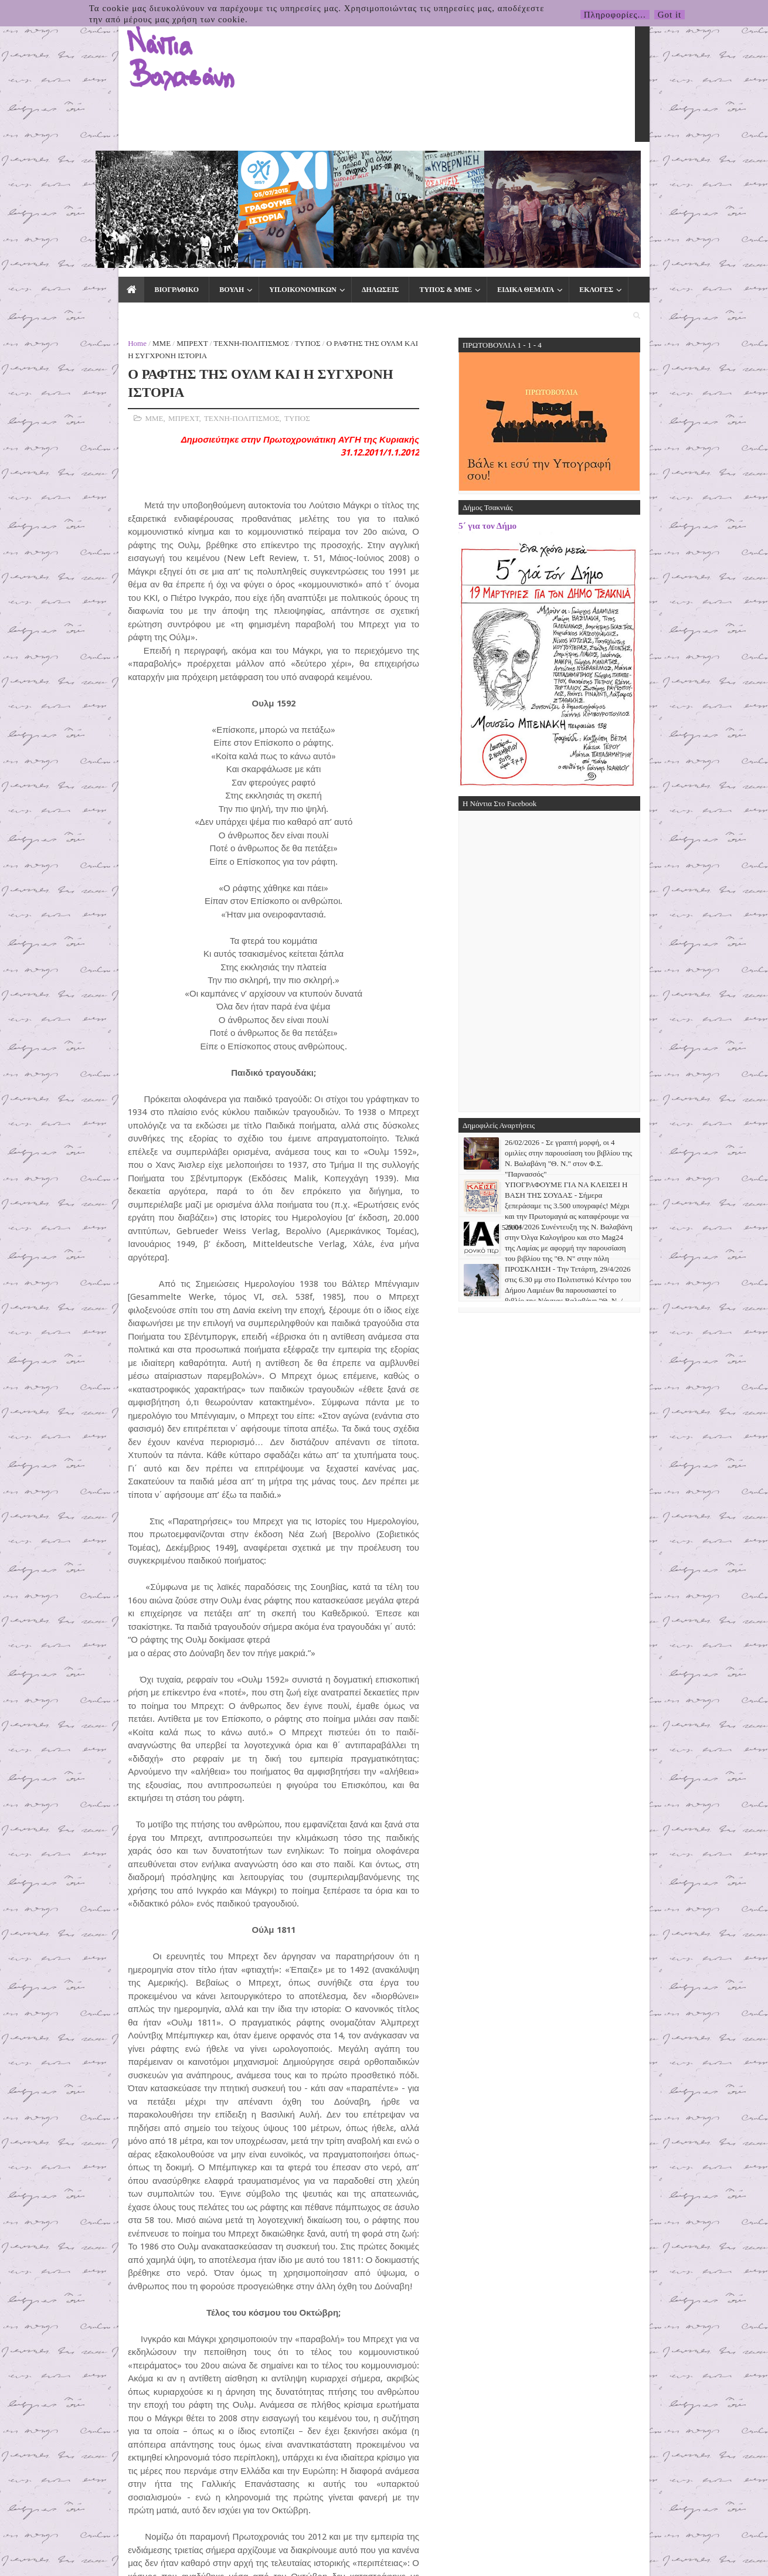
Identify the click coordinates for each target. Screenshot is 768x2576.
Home (58, 194)
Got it (670, 14)
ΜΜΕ (82, 194)
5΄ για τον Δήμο (567, 377)
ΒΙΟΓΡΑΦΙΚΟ (96, 165)
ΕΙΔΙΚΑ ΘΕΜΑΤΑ (445, 165)
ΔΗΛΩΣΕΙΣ (299, 165)
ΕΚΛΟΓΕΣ (516, 165)
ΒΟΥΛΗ (151, 165)
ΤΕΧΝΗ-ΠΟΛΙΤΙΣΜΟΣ (172, 194)
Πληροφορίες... (615, 14)
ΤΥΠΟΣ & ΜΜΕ (365, 165)
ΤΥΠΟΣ (229, 194)
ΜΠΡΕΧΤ (112, 194)
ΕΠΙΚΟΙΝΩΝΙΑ (583, 165)
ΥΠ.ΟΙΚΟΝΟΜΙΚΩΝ (222, 165)
